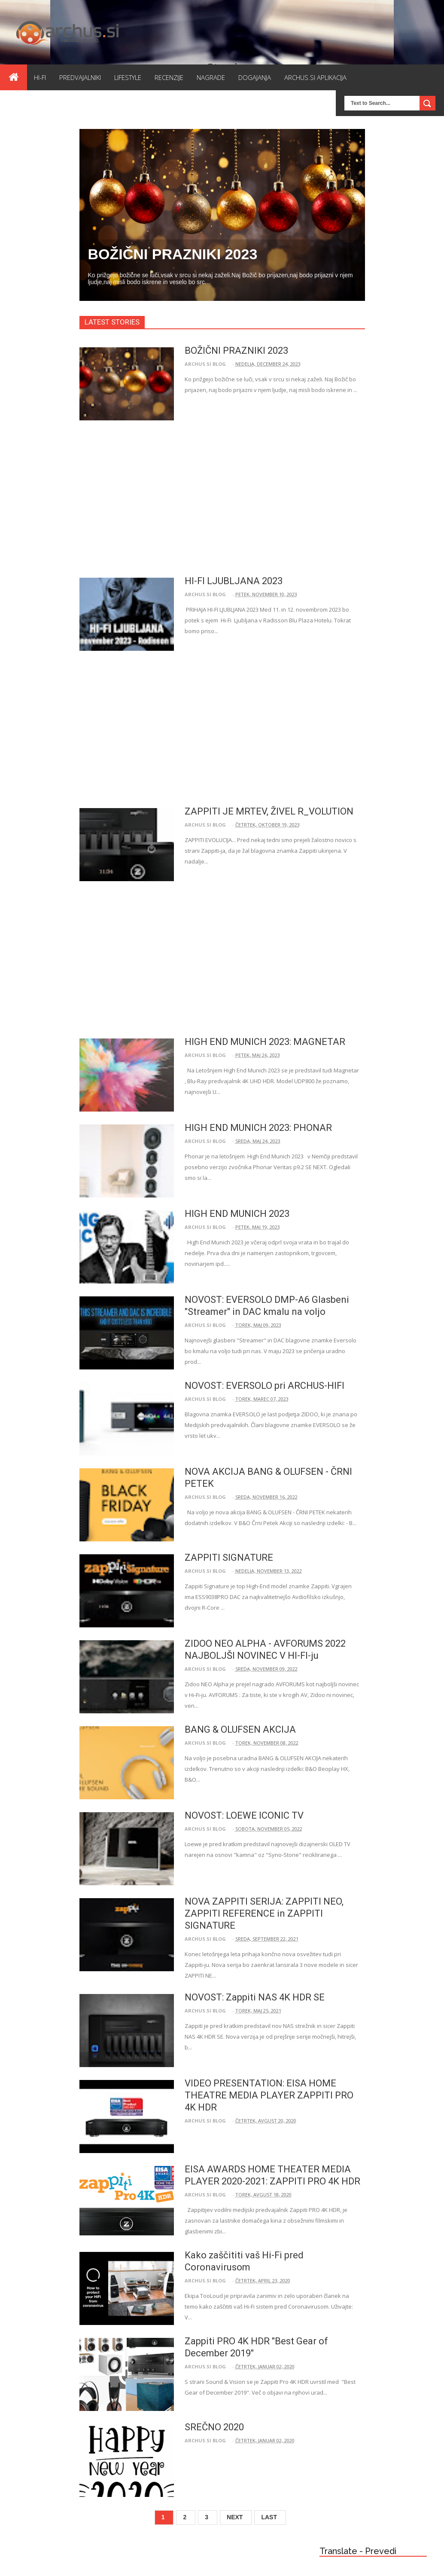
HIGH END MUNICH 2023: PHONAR (258, 1127)
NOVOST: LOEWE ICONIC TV (244, 1815)
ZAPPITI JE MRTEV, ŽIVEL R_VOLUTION (269, 811)
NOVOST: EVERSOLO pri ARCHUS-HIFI (264, 1385)
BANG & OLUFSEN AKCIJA (240, 1729)
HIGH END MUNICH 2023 (237, 1213)
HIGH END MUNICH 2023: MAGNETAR (265, 1041)
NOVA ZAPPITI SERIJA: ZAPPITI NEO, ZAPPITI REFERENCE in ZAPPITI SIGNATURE (264, 1913)
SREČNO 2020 (214, 2427)
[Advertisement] (220, 499)
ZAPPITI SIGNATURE (229, 1557)
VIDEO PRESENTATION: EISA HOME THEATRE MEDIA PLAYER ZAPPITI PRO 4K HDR (269, 2095)
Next (235, 2517)
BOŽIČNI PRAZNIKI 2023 (173, 254)
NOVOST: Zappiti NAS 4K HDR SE (255, 1997)
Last (269, 2517)
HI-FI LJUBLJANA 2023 (234, 581)
